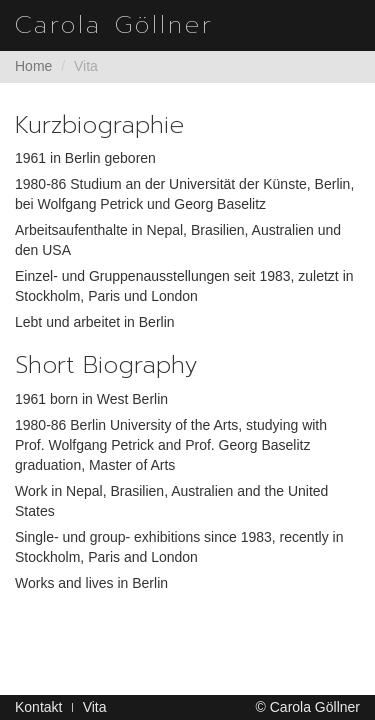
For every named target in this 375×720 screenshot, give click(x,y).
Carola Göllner (114, 25)
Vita (95, 707)
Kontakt (38, 707)
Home (33, 66)
